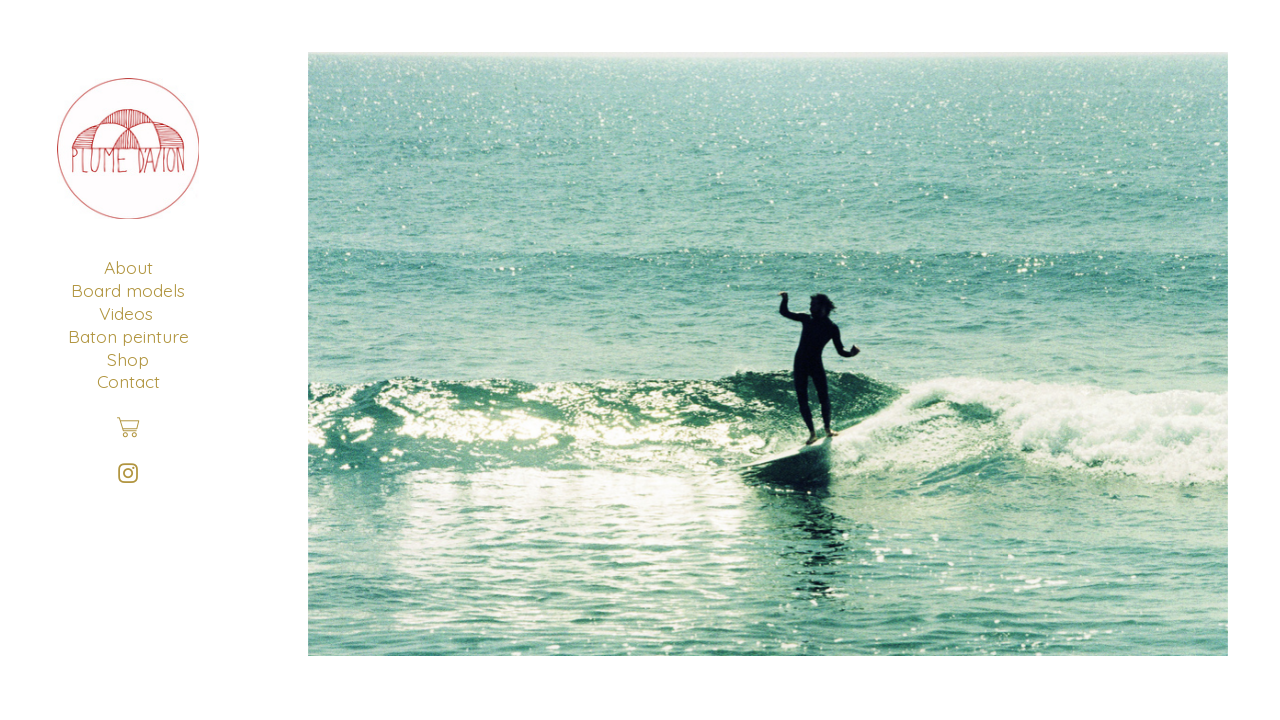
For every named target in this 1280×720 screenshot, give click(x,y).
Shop (128, 359)
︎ (128, 427)
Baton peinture (128, 336)
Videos (126, 313)
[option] (768, 354)
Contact (128, 381)
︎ (128, 473)
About (128, 267)
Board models (128, 290)
